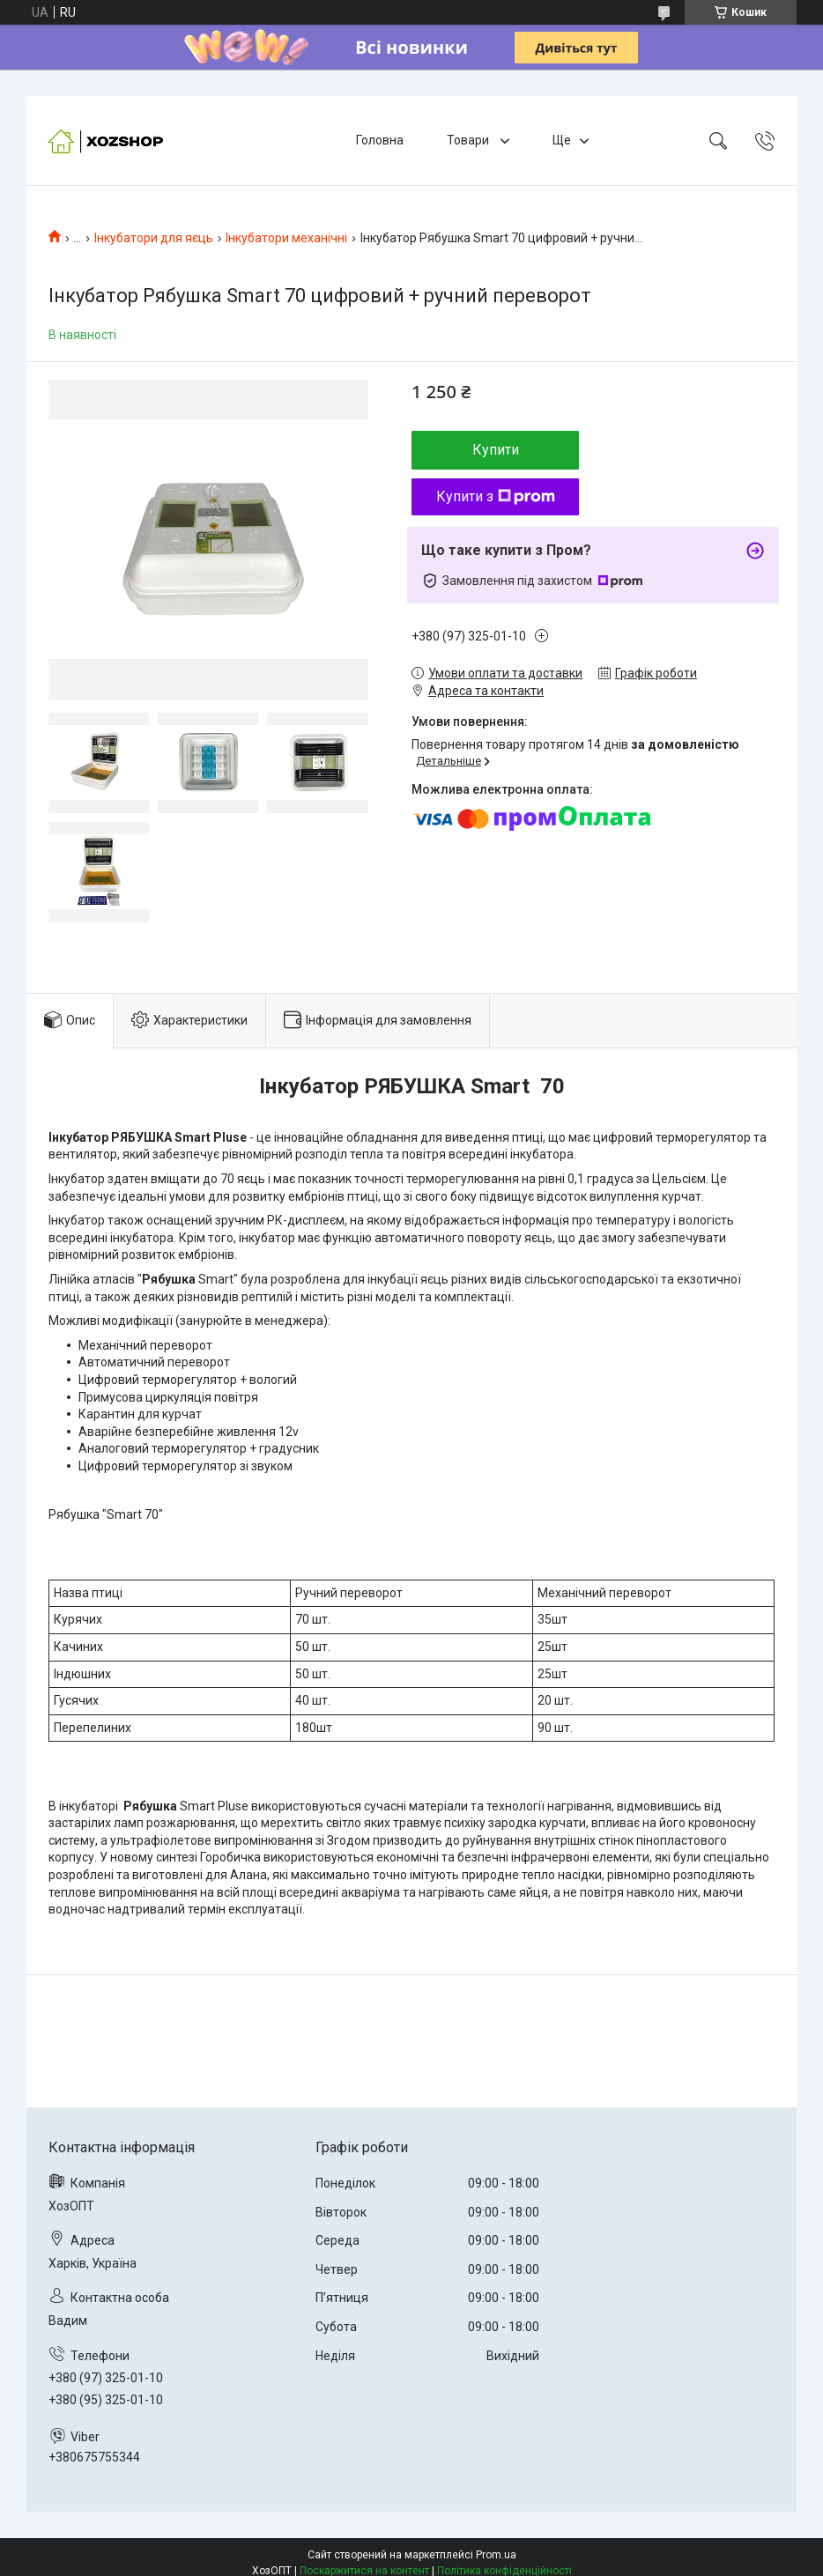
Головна (380, 140)
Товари (469, 140)
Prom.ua (496, 2555)
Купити (495, 449)
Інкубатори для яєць (153, 238)
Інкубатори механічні (286, 238)
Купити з (495, 496)
